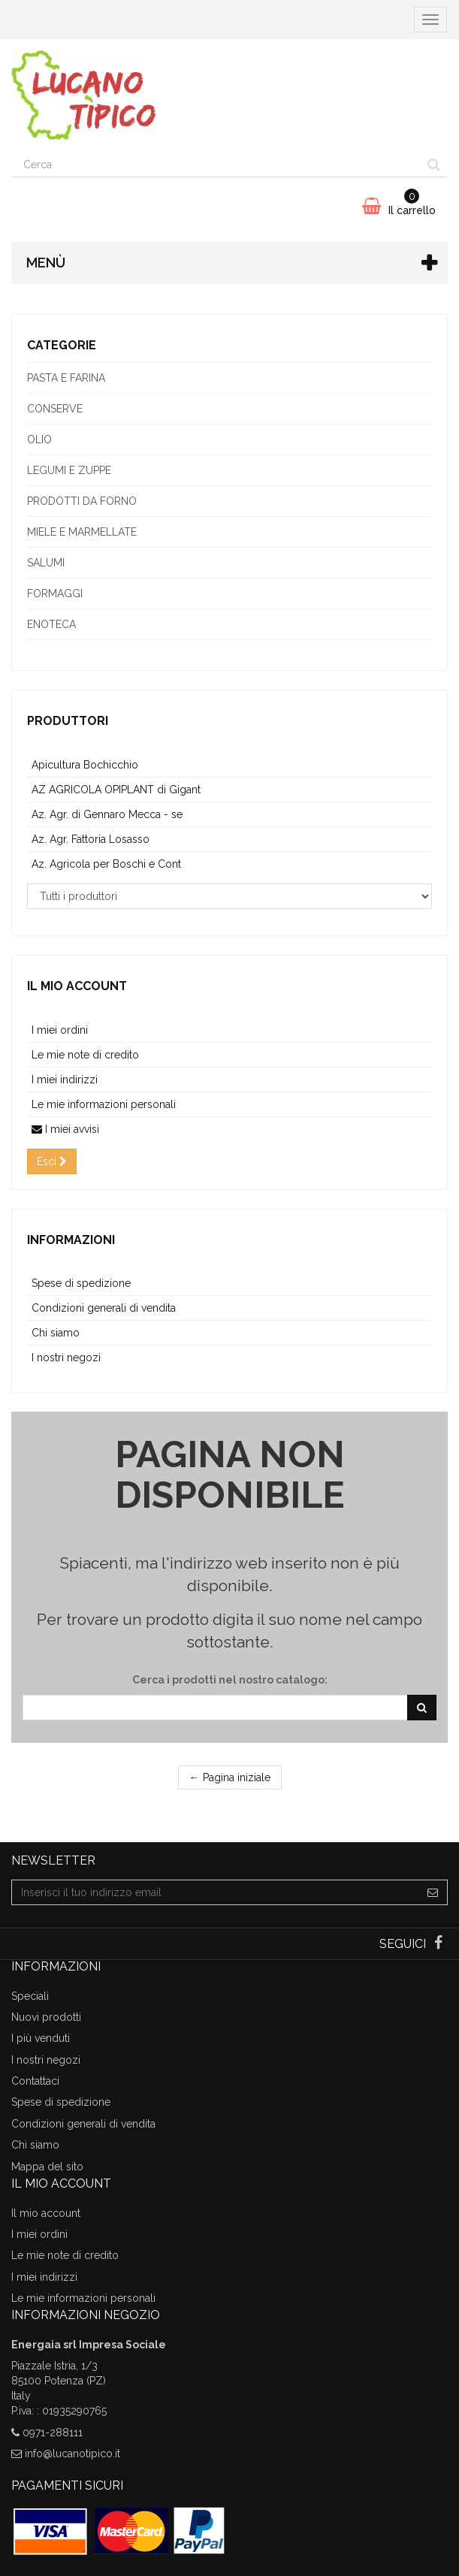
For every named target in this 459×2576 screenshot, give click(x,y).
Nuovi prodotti (46, 2017)
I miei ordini (60, 1030)
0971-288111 (53, 2433)
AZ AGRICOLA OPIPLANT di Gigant (116, 790)
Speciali (30, 1996)
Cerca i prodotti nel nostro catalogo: (230, 1680)
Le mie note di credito (85, 1055)
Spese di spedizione (81, 1283)
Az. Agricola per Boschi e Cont (106, 864)
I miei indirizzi (65, 1080)
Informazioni (71, 1240)
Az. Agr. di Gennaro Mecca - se (107, 814)
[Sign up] (433, 1892)
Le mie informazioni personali (104, 1104)
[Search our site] (216, 164)
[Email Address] (215, 1892)
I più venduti (40, 2038)
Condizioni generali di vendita (104, 1308)
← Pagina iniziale (229, 1777)
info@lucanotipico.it (72, 2454)
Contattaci (35, 2081)
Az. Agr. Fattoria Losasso (90, 839)
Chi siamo (56, 1333)
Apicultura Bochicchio (85, 765)
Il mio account (77, 986)
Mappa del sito (47, 2167)
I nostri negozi (66, 1357)
